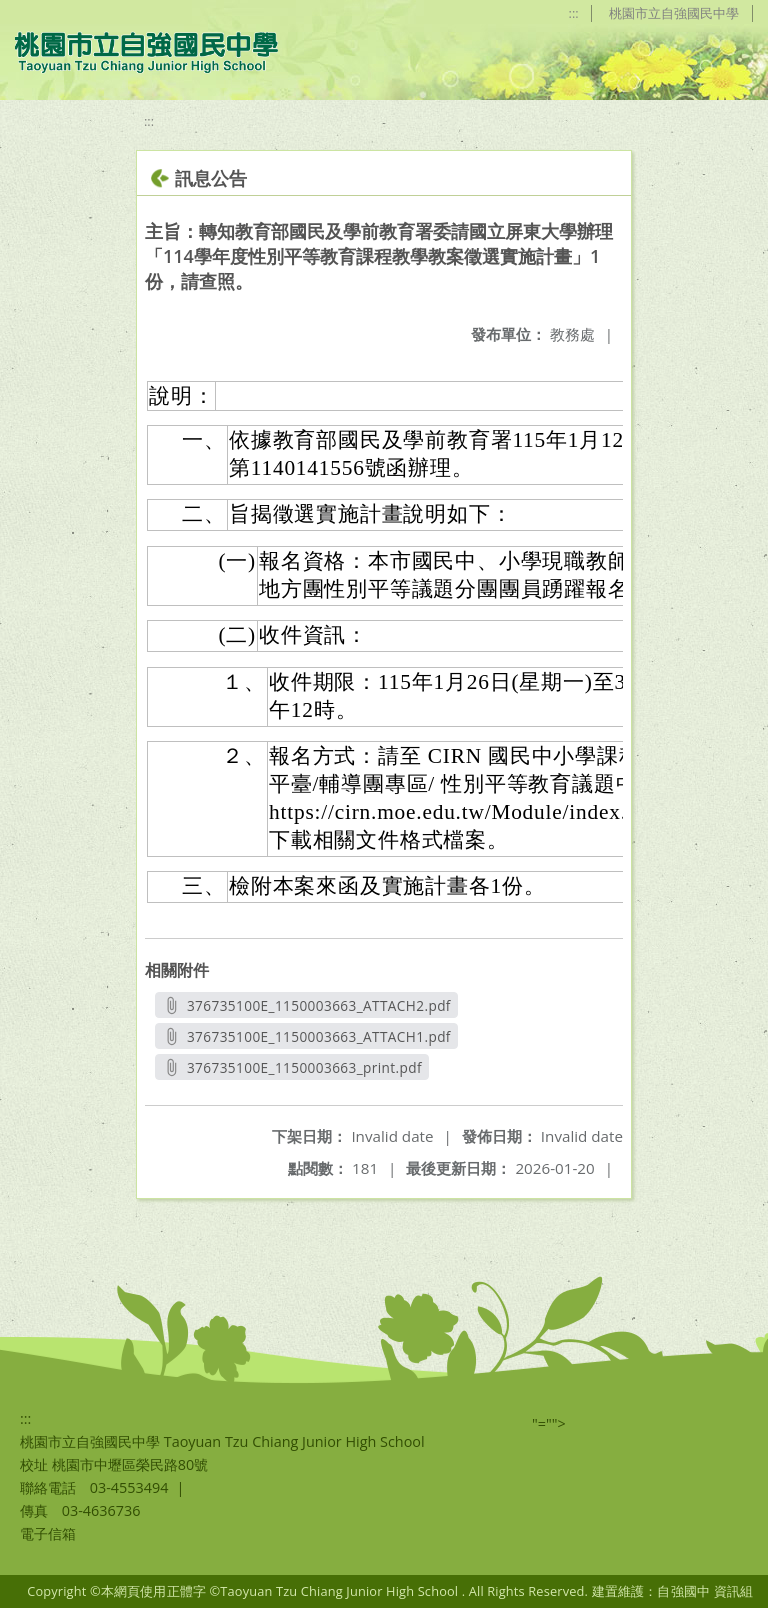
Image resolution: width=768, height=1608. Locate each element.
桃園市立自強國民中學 (673, 13)
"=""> (549, 1423)
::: (570, 13)
